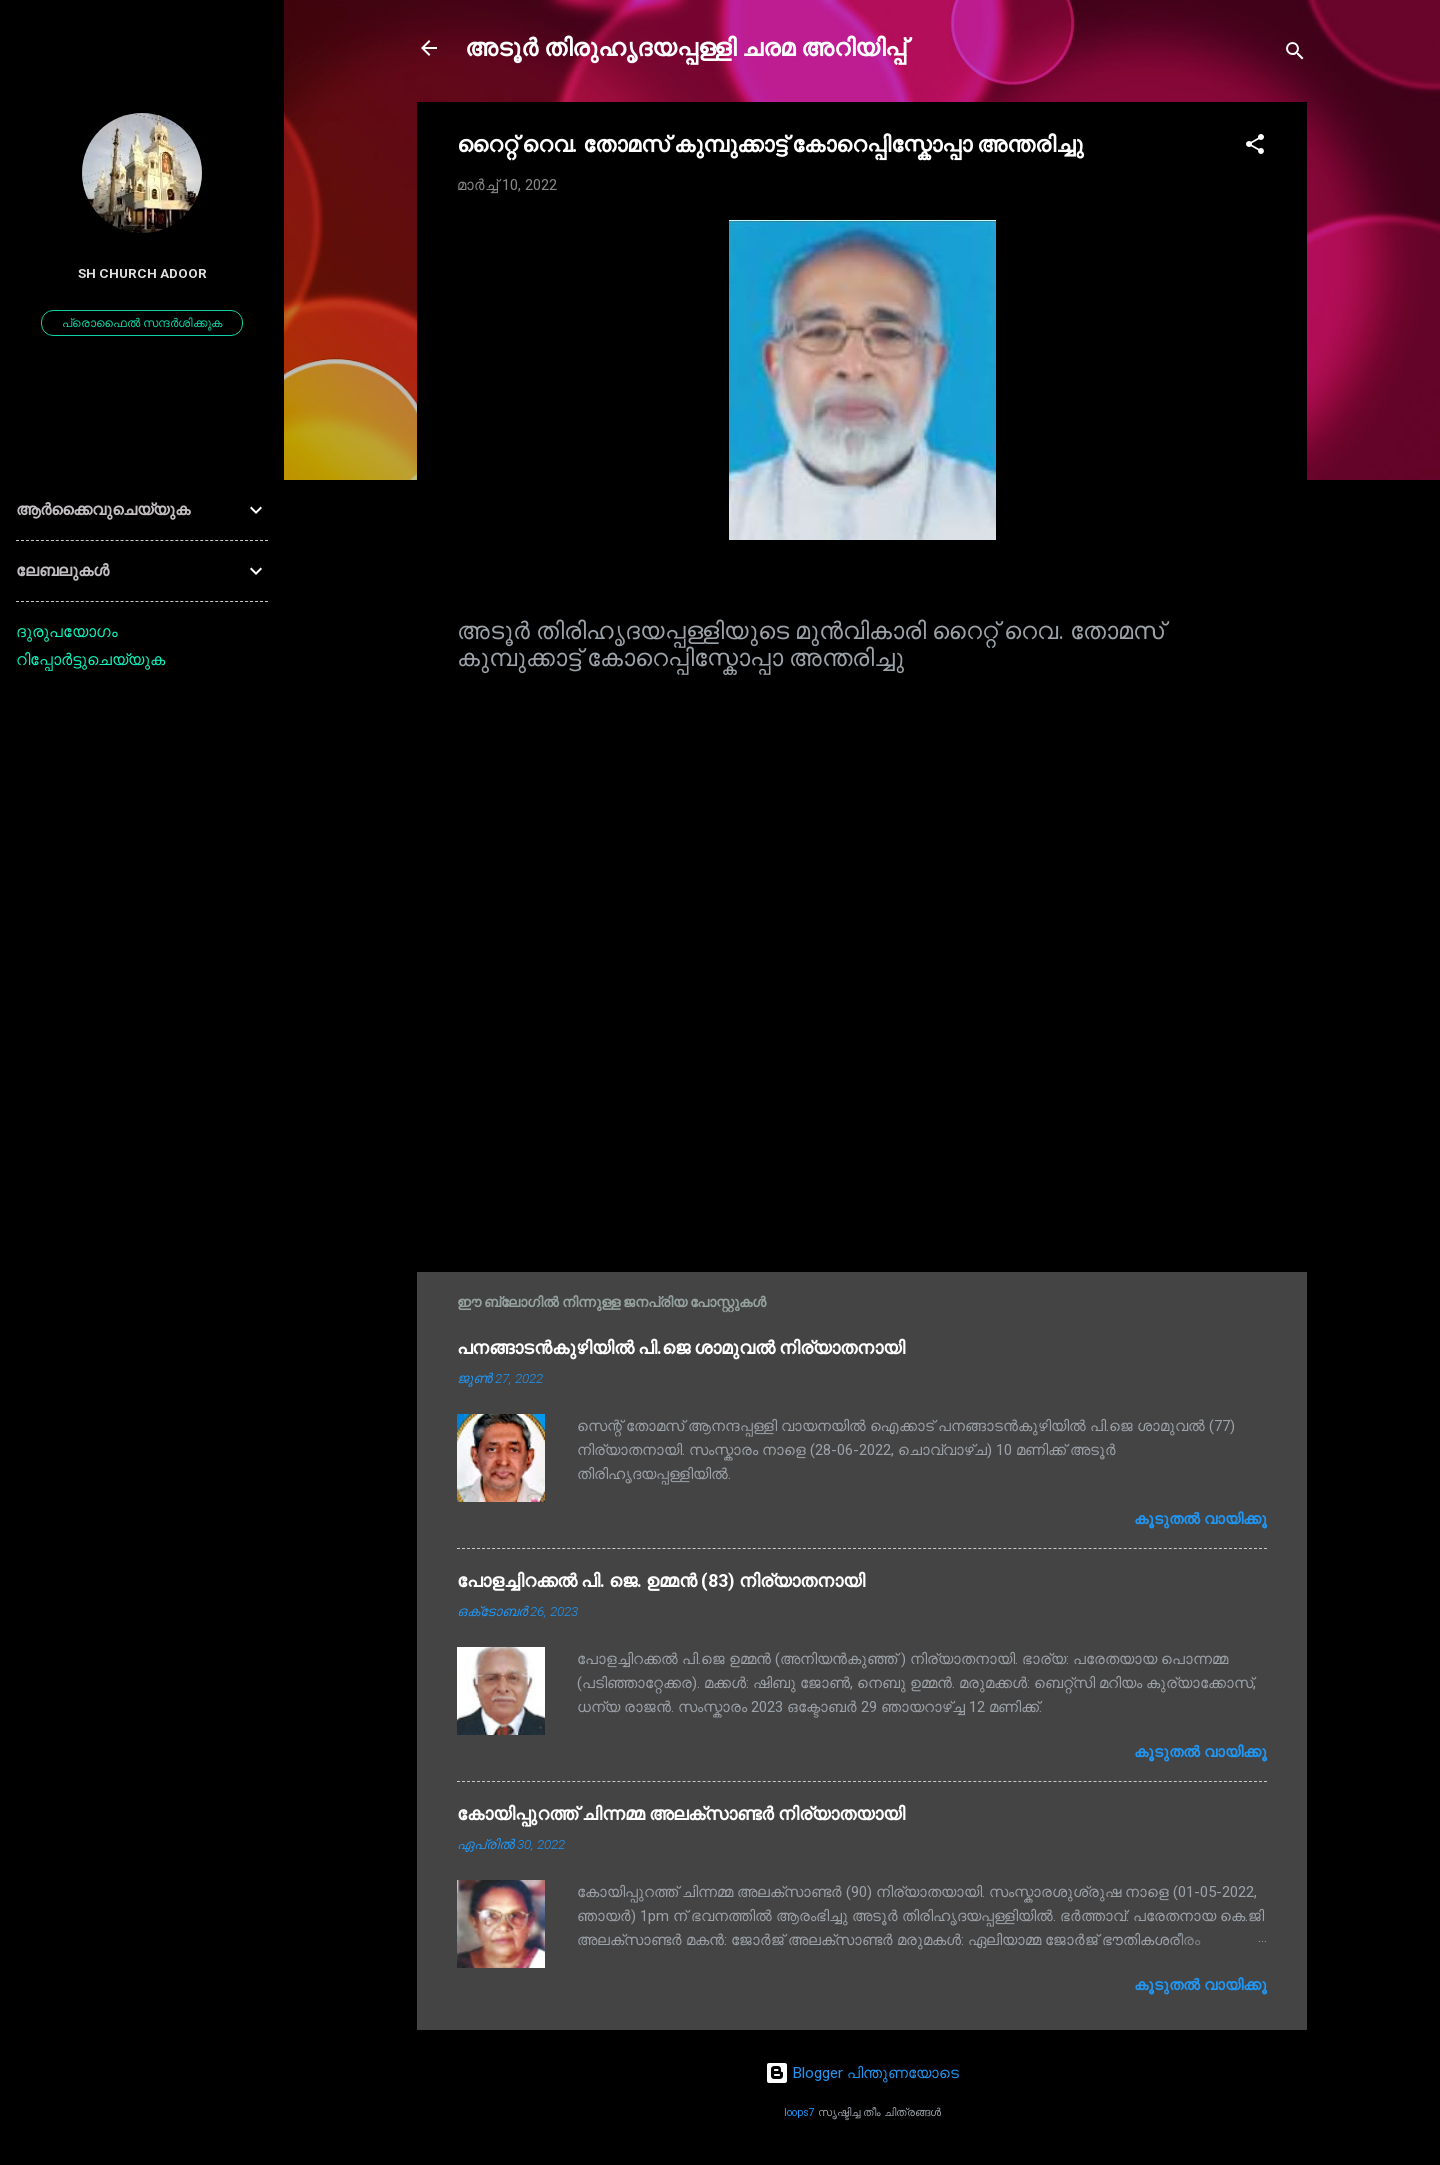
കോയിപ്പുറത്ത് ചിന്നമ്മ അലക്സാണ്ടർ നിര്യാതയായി (681, 1813)
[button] (1255, 147)
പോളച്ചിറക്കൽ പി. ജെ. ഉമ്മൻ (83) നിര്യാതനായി (661, 1580)
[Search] (1295, 54)
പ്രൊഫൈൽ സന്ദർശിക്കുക (142, 323)
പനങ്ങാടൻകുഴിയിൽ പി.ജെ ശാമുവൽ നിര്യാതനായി (681, 1347)
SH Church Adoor (142, 273)
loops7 (799, 2112)
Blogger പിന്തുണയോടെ (862, 2073)
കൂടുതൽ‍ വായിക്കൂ (1200, 1519)
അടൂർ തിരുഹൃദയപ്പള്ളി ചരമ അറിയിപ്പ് (685, 48)
